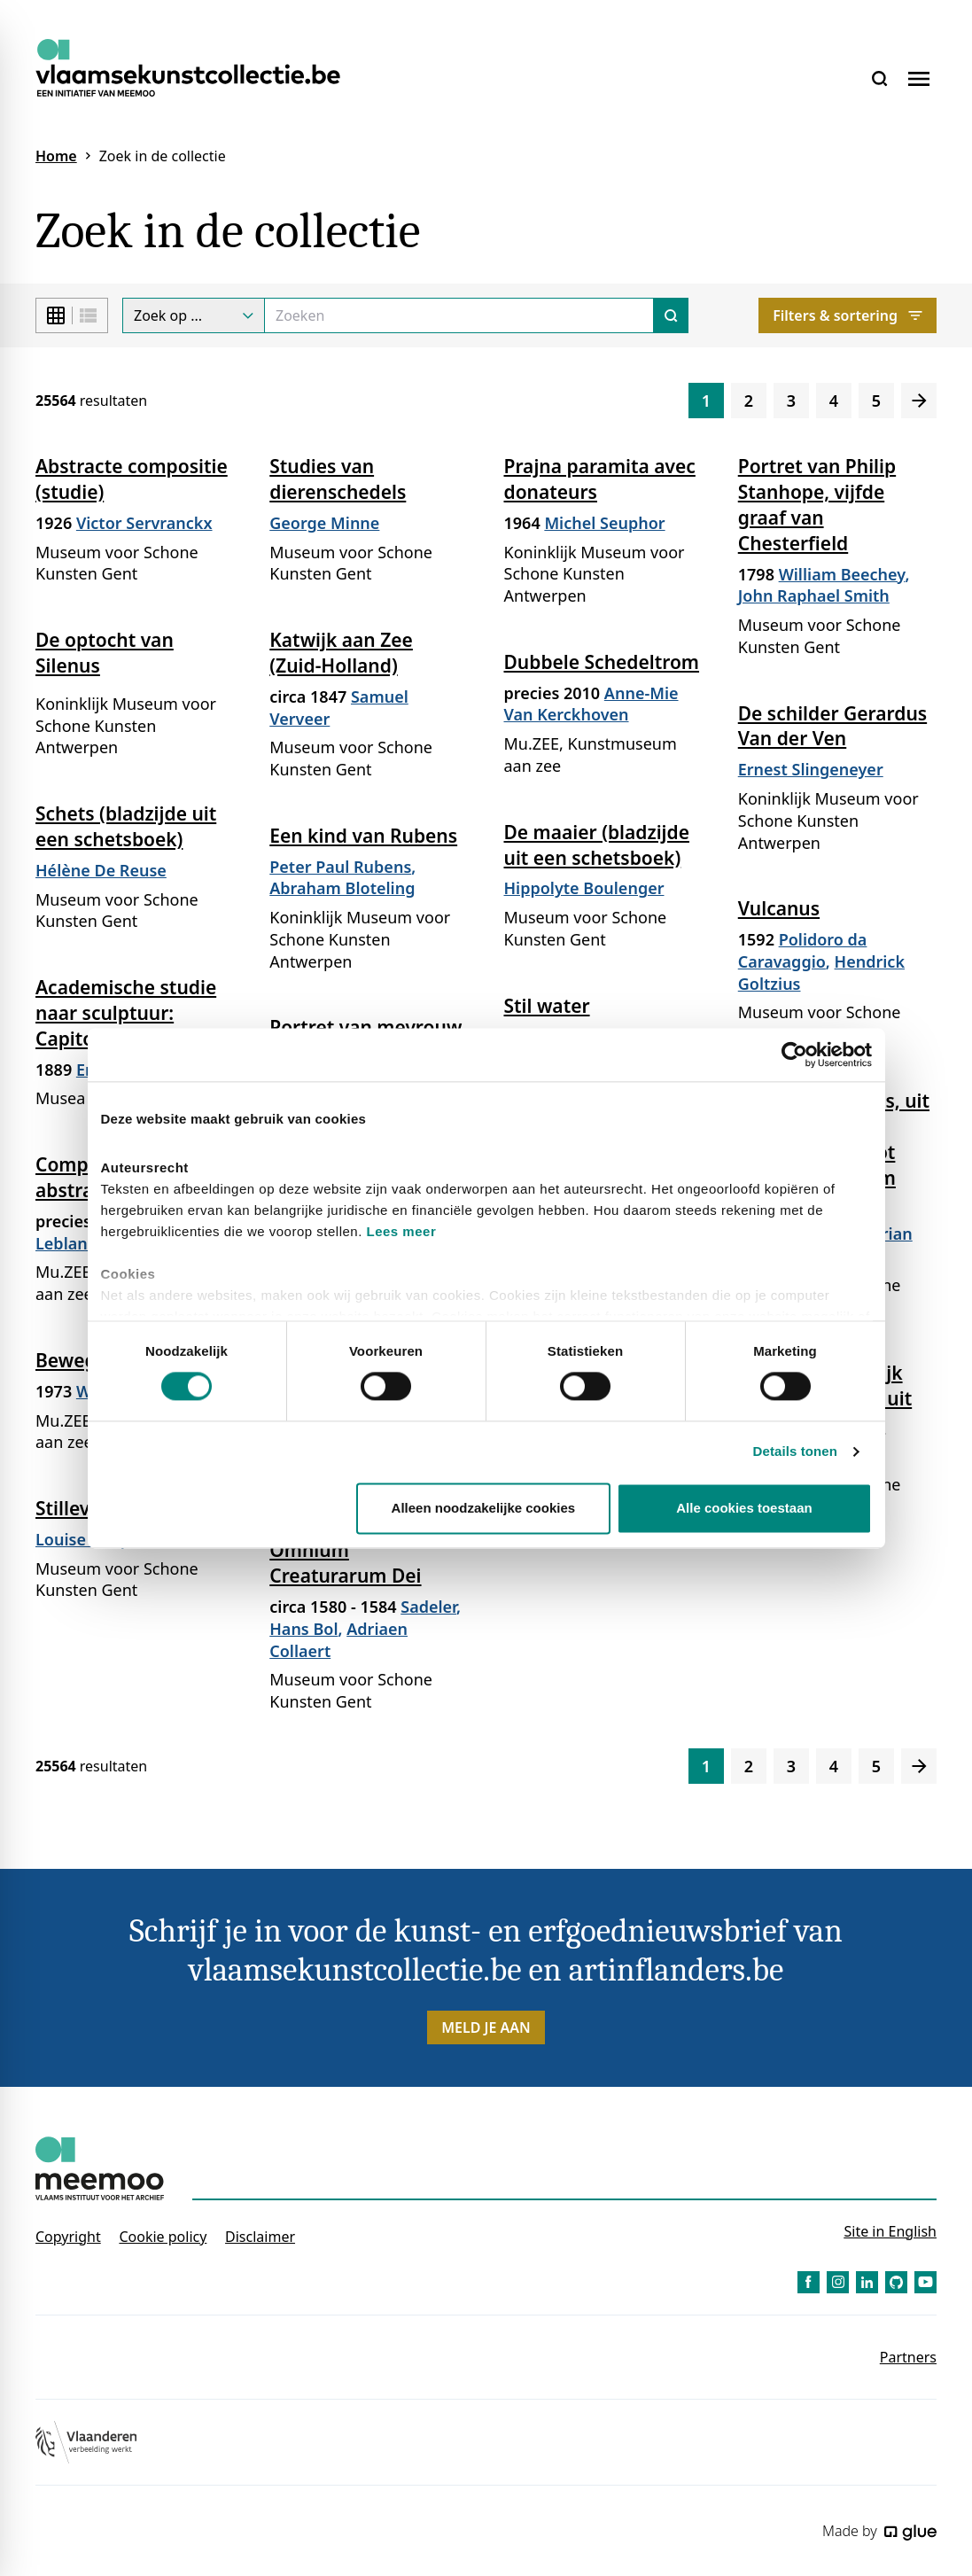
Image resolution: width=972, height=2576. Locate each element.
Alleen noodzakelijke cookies (484, 1507)
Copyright (68, 2236)
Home (56, 156)
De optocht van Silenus (104, 652)
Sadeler (428, 1606)
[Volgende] (919, 400)
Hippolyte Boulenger (584, 888)
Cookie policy (162, 2236)
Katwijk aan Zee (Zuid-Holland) (341, 652)
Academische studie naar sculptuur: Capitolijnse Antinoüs (132, 1013)
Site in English (890, 2231)
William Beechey (842, 574)
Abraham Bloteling (342, 888)
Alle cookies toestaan (744, 1507)
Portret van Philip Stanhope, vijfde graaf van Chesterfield (817, 505)
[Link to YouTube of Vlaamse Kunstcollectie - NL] (925, 2282)
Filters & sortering (847, 315)
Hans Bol (303, 1628)
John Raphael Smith (814, 595)
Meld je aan (486, 2027)
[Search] (459, 315)
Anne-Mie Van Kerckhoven (591, 704)
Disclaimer (260, 2236)
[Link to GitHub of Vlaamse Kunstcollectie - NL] (896, 2282)
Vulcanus (779, 908)
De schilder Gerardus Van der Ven (832, 726)
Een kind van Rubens (363, 835)
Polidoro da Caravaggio (802, 950)
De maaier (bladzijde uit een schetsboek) (596, 845)
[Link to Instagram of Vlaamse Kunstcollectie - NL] (838, 2282)
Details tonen (795, 1451)
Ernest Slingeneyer (810, 769)
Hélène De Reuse (101, 870)
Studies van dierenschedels (337, 479)
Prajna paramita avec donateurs (600, 479)
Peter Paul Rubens (340, 866)
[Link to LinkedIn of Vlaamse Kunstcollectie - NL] (867, 2282)
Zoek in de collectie (162, 156)
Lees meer (402, 1231)
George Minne (324, 522)
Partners (908, 2357)
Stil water (547, 1005)
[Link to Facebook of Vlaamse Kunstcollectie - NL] (808, 2282)
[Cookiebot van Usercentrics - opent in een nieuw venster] (794, 1054)
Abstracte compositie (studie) (131, 479)
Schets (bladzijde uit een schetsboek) (125, 826)
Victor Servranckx (144, 522)
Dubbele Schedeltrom (602, 662)
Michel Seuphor (604, 522)
